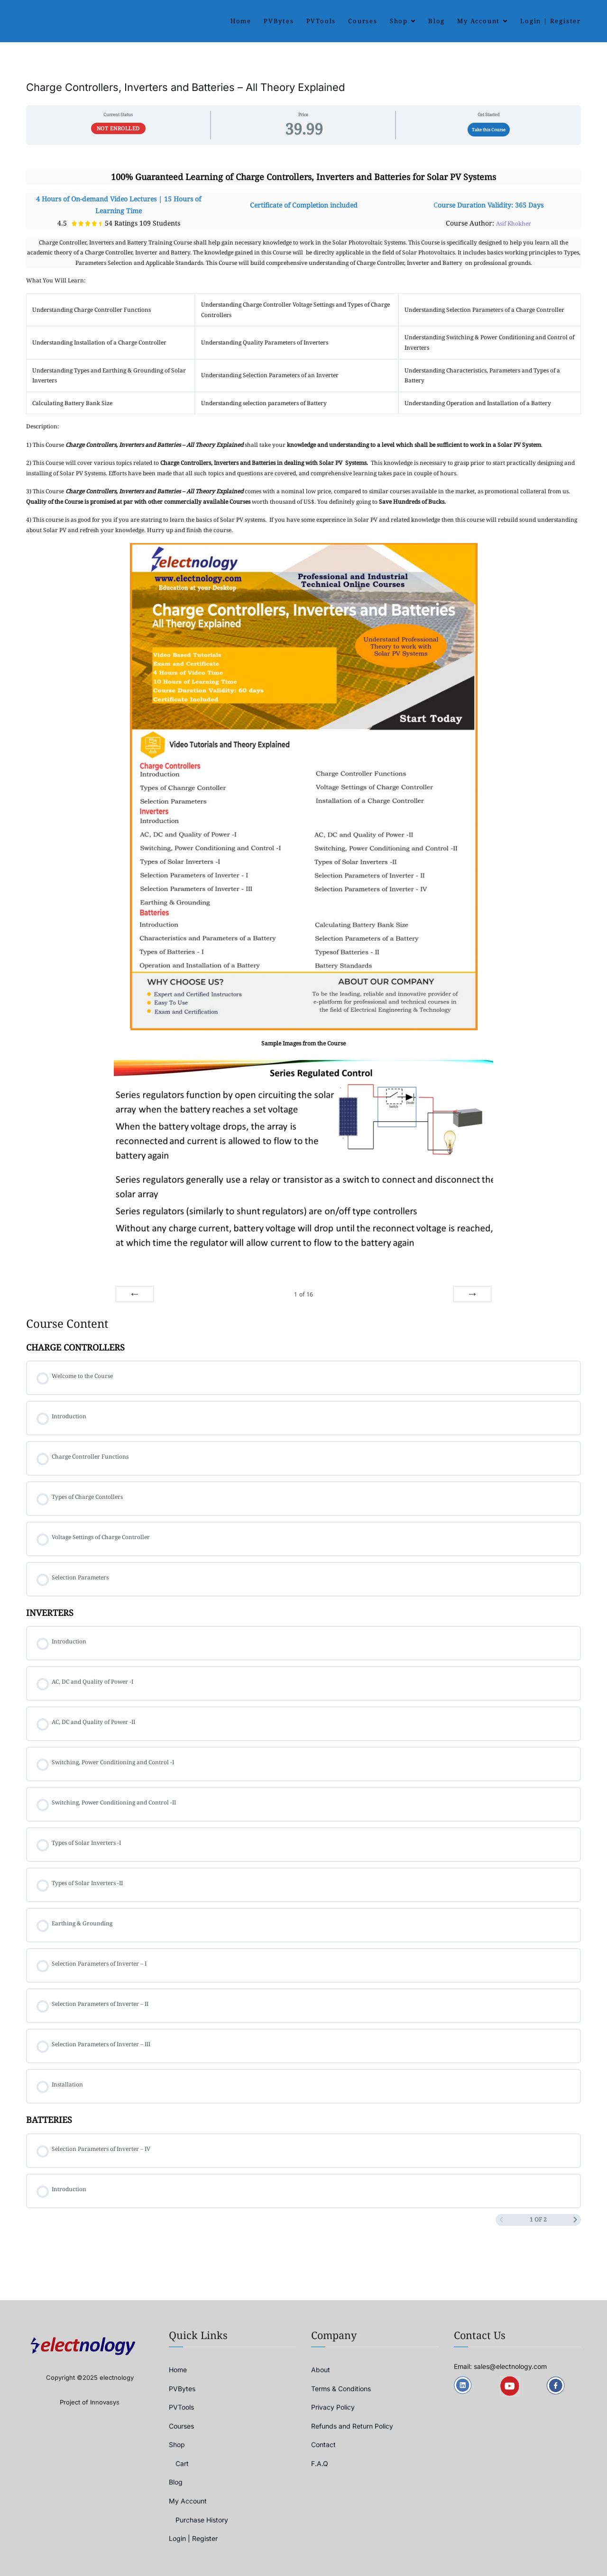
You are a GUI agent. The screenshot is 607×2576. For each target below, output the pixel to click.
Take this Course (489, 130)
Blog (436, 21)
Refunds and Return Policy (352, 2426)
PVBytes (279, 21)
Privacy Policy (333, 2407)
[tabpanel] (303, 728)
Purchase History (201, 2520)
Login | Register (550, 21)
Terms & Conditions (341, 2389)
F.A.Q (319, 2463)
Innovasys (105, 2402)
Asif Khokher (513, 223)
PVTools (321, 21)
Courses (362, 21)
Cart (182, 2463)
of (303, 1294)
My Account (478, 21)
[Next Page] (575, 2220)
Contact (323, 2444)
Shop (399, 21)
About (320, 2370)
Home (240, 21)
